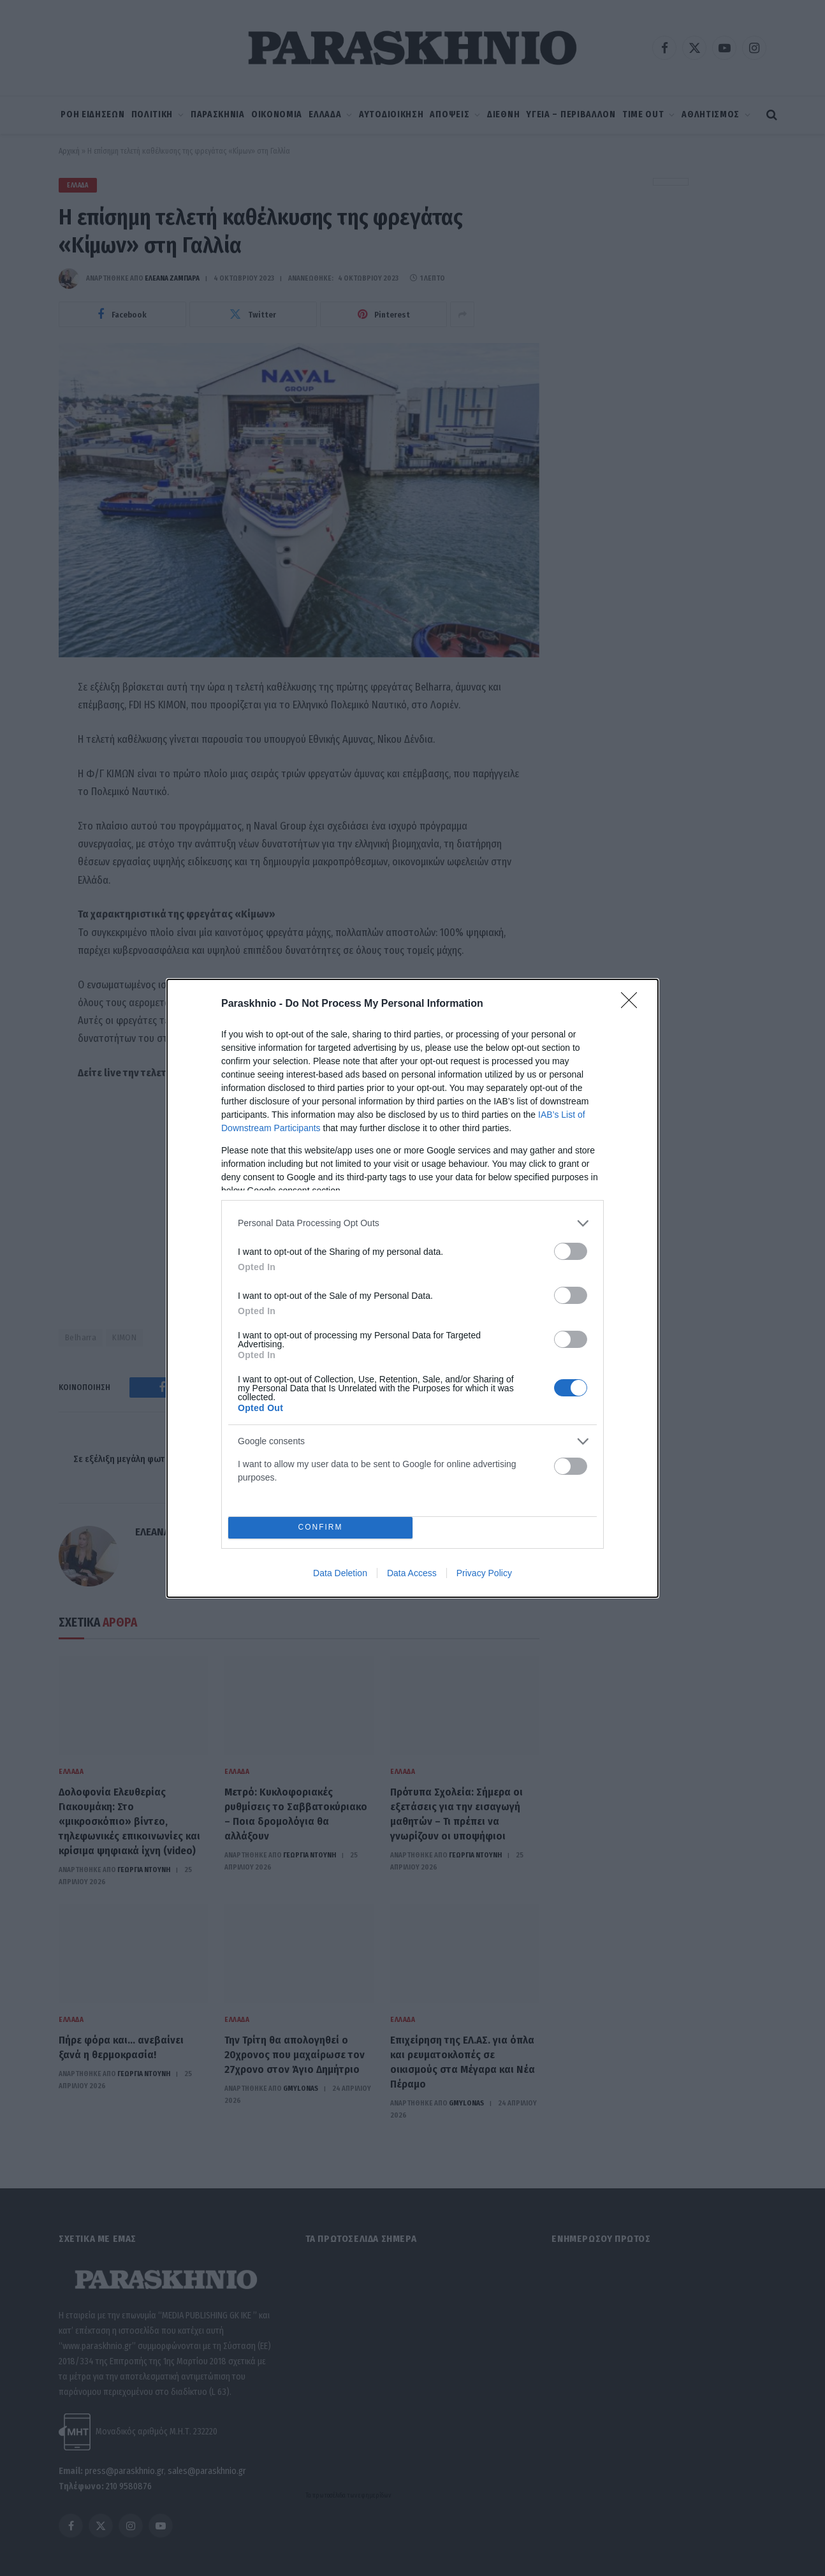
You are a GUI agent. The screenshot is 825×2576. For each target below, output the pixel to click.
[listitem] (412, 1223)
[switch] (570, 1251)
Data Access (412, 1573)
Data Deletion (340, 1573)
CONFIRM (320, 1527)
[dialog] (412, 1288)
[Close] (633, 1004)
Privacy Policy (484, 1573)
